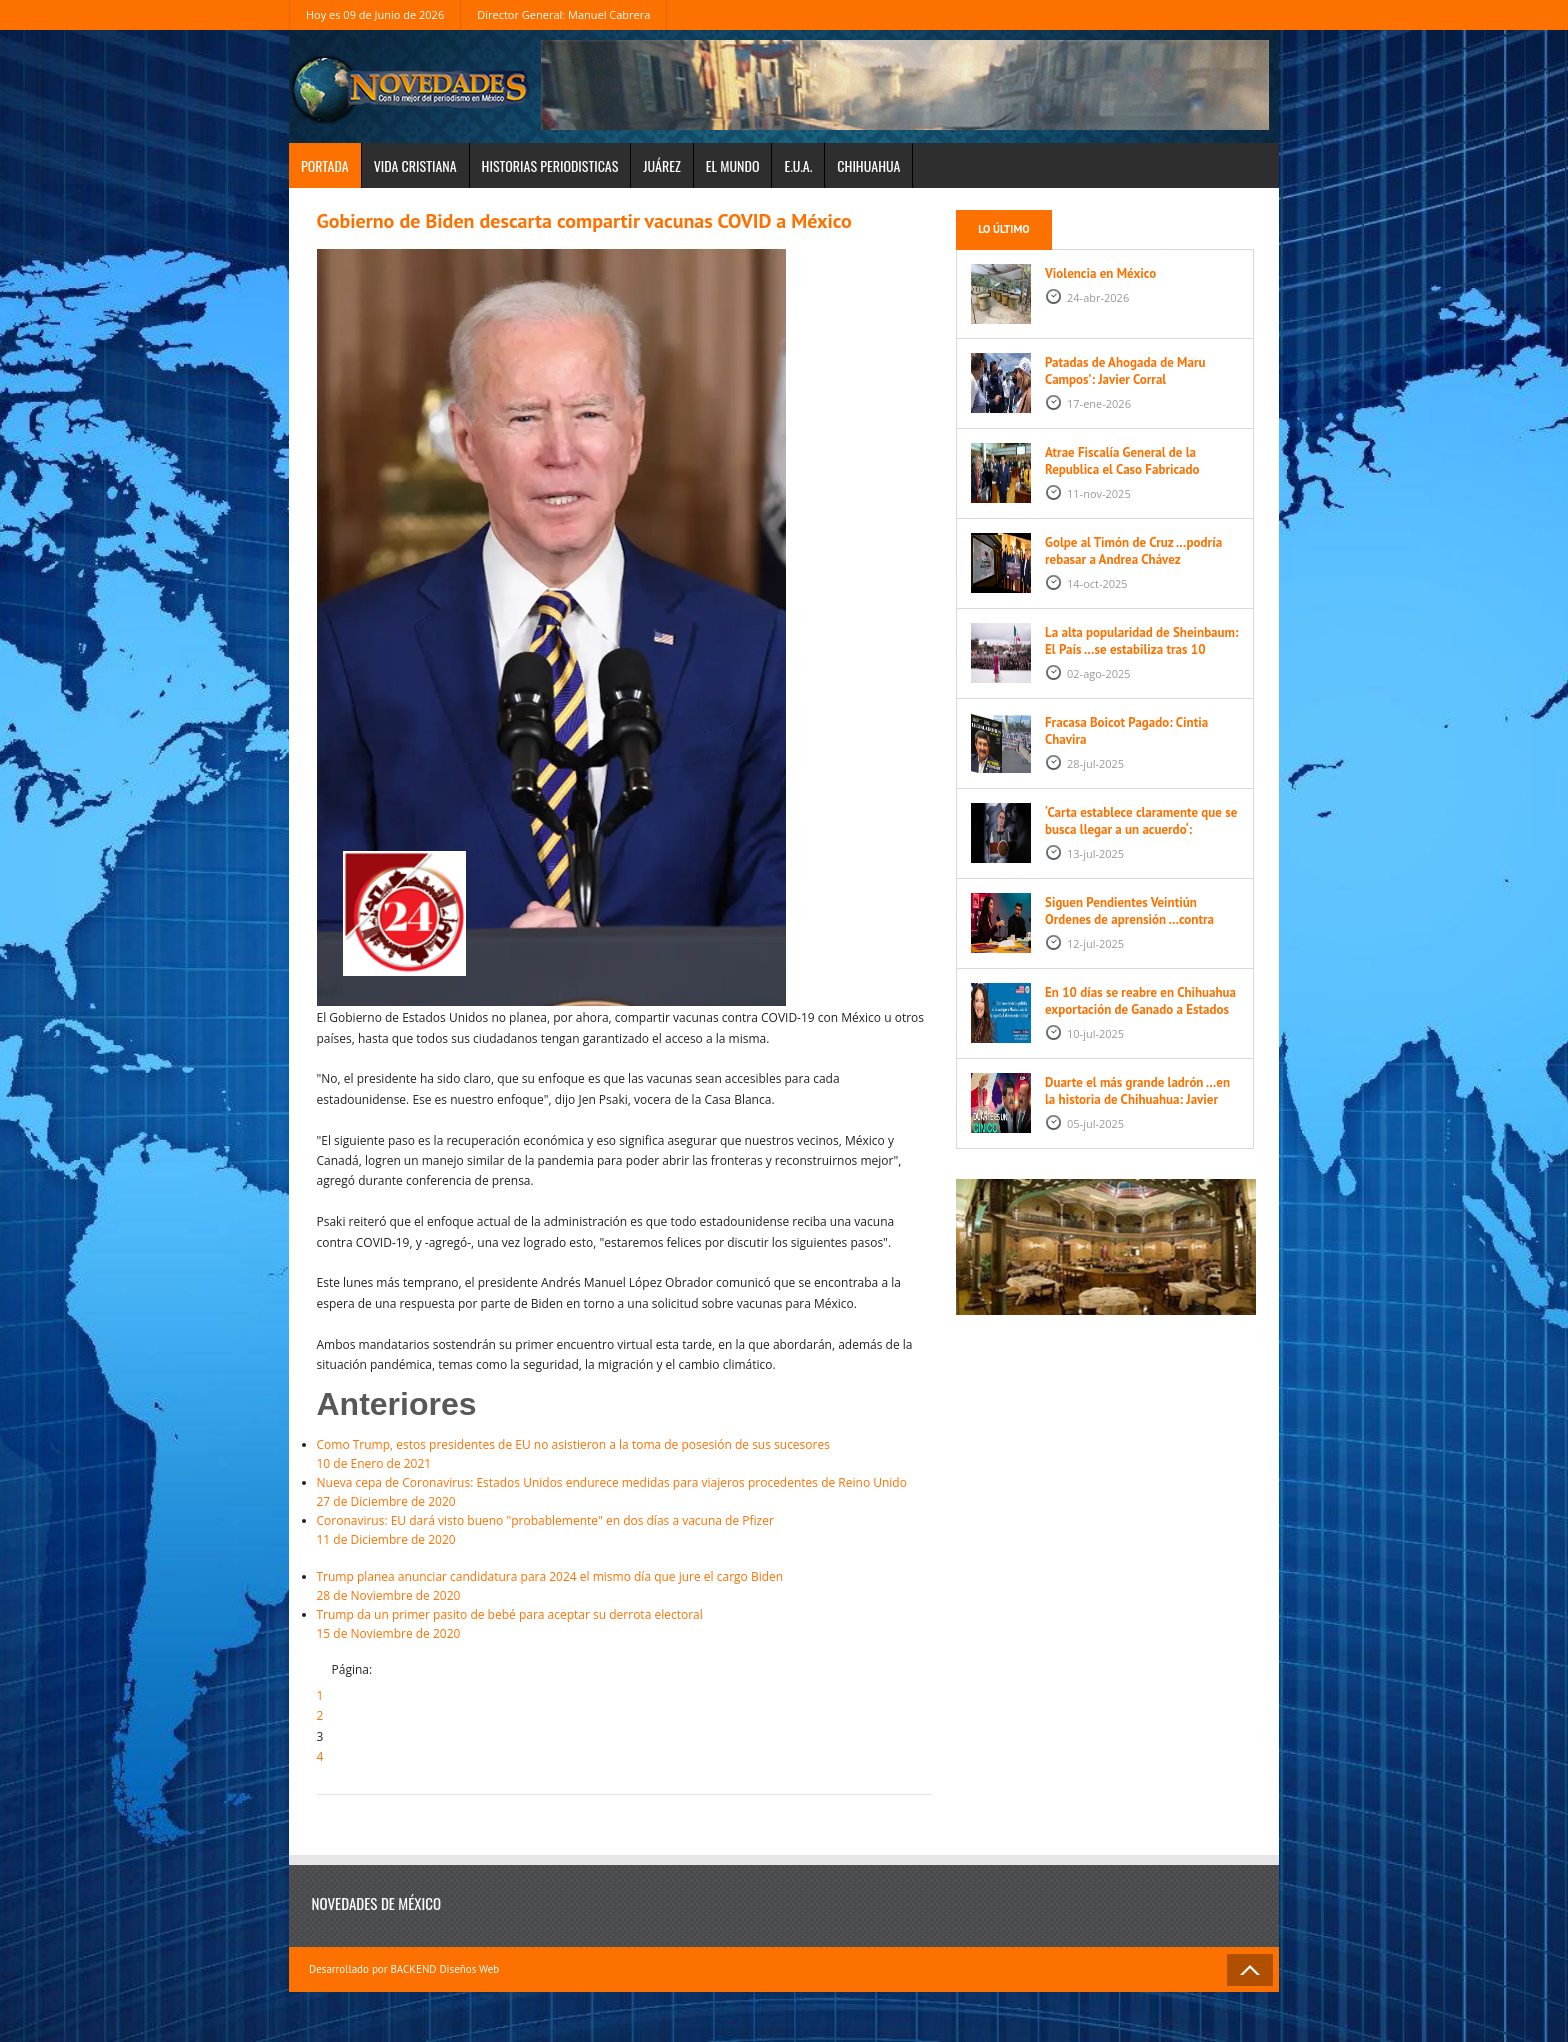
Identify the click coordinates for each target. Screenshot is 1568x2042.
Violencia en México (1100, 273)
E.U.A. (798, 165)
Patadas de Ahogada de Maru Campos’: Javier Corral (1125, 371)
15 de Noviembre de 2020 (624, 1623)
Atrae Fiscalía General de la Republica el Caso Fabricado (1122, 461)
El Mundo (733, 165)
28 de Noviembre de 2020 (624, 1585)
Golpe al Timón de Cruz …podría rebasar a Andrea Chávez (1133, 551)
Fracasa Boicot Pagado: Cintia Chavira (1126, 731)
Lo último (1003, 229)
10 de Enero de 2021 (624, 1453)
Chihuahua (868, 165)
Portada (325, 165)
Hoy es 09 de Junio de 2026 (375, 14)
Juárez (661, 165)
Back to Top (1250, 1970)
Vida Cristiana (415, 165)
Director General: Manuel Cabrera (563, 14)
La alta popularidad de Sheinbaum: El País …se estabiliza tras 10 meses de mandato (1142, 649)
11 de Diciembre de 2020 (624, 1529)
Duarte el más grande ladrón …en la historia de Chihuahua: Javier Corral (1137, 1099)
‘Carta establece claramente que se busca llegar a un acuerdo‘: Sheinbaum (1141, 829)
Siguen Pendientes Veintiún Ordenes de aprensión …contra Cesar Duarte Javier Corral (1129, 919)
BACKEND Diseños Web (444, 1969)
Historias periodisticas (550, 165)
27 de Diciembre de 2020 (624, 1491)
